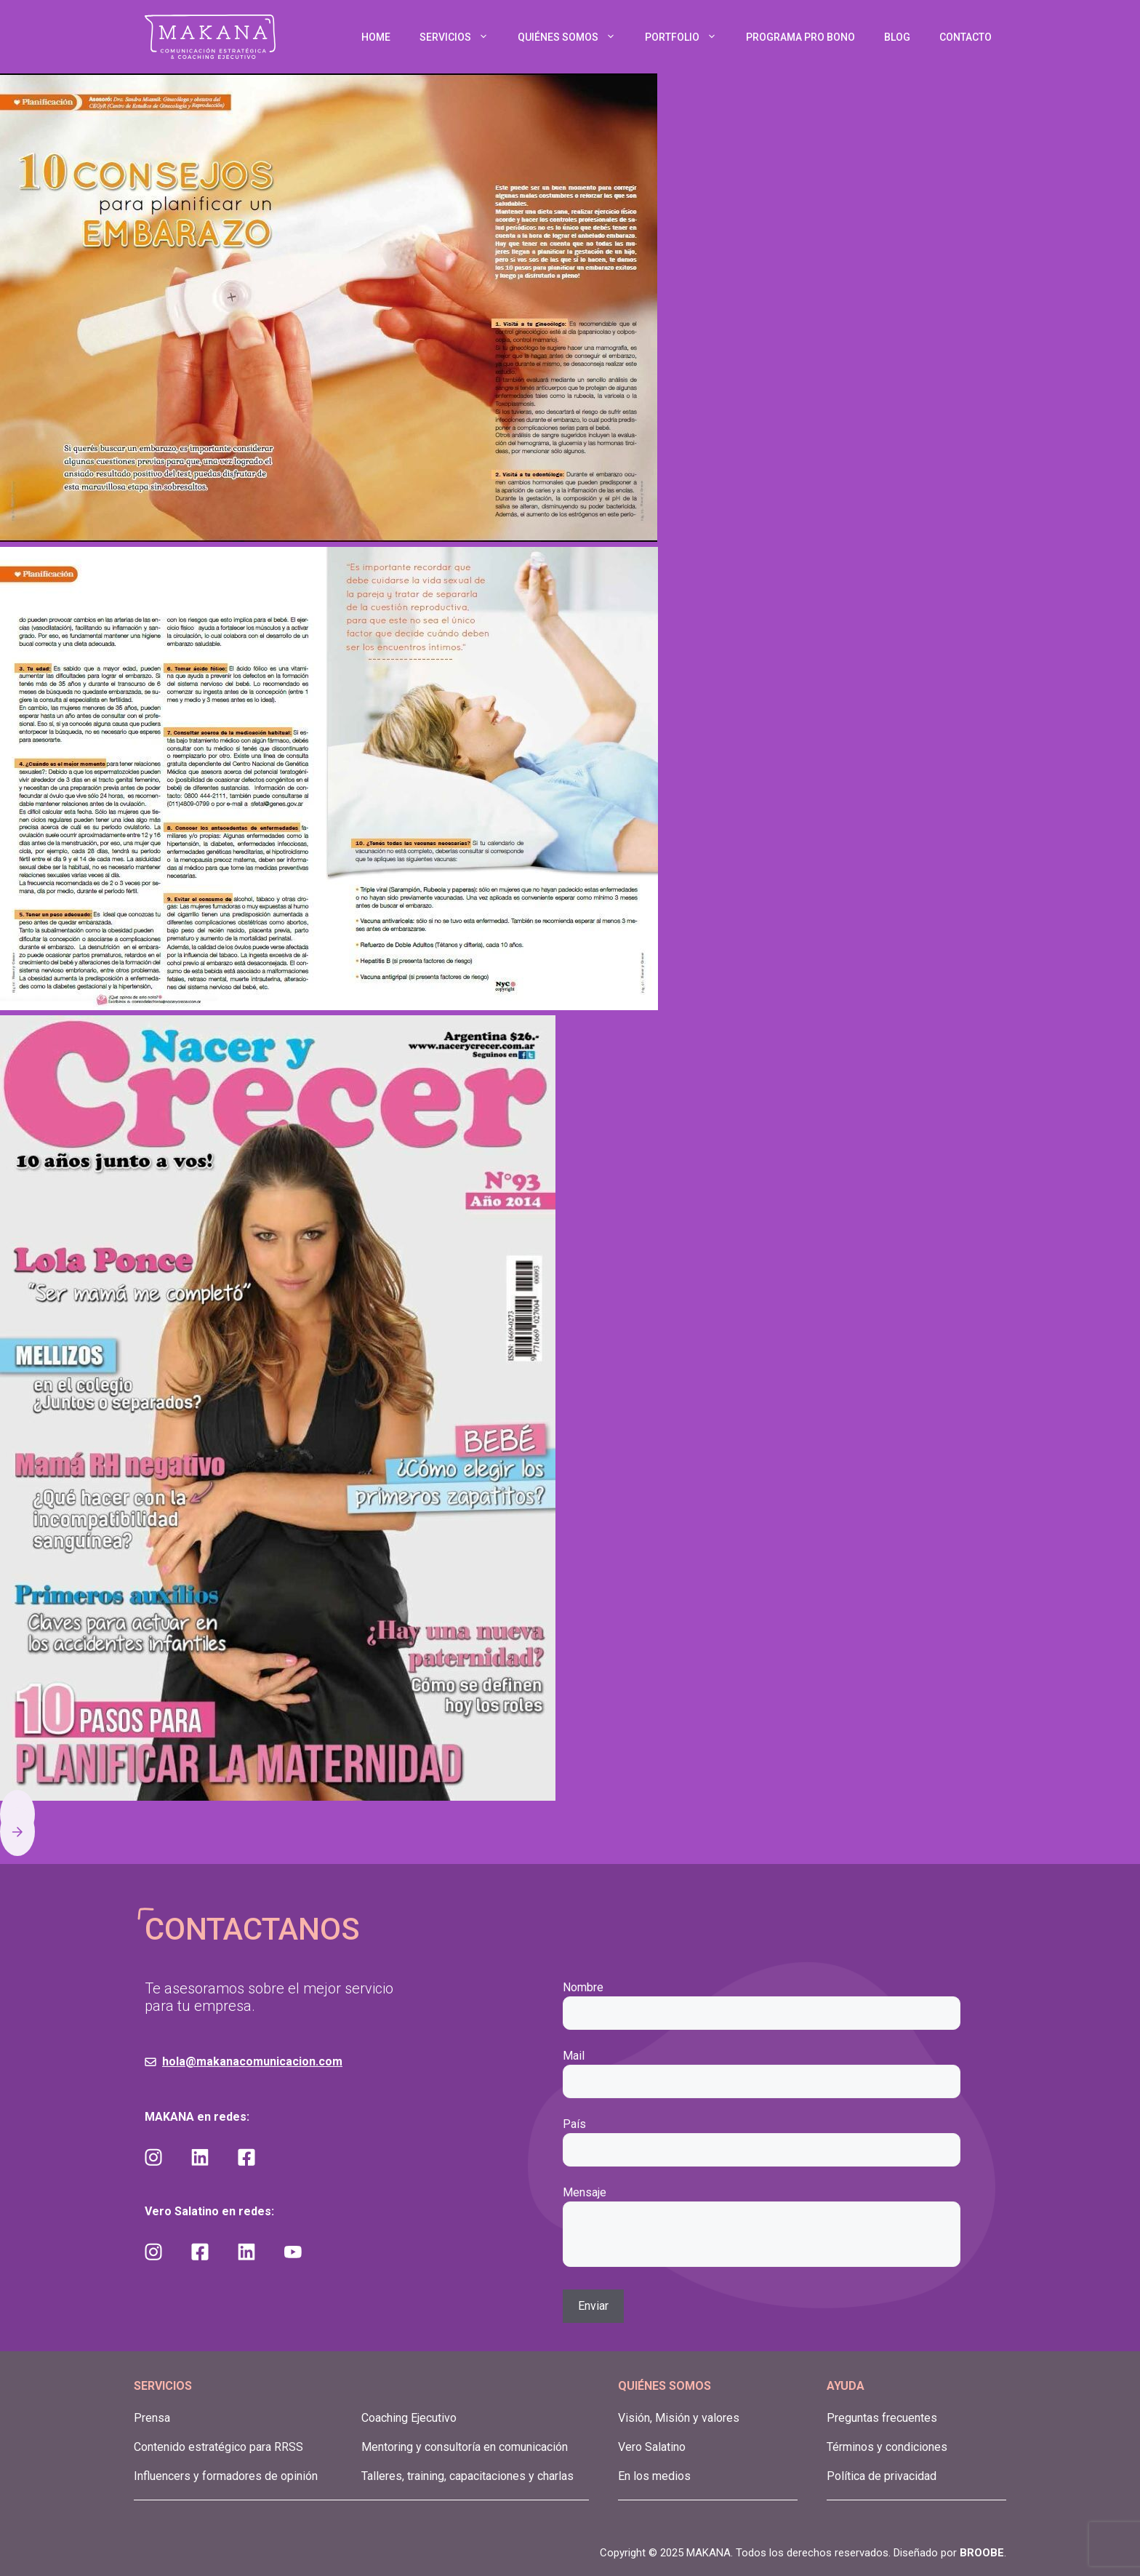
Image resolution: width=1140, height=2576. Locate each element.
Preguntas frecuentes (882, 2418)
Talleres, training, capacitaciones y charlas (467, 2476)
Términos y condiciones (887, 2447)
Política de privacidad (881, 2476)
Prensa (152, 2418)
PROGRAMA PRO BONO (800, 37)
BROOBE (982, 2552)
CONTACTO (965, 37)
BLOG (897, 37)
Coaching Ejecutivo (409, 2418)
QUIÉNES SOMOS (574, 37)
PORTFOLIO (688, 37)
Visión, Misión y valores (678, 2418)
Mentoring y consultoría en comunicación (464, 2447)
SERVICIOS (461, 37)
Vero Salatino (652, 2447)
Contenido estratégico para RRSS (218, 2447)
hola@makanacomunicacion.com (252, 2061)
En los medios (654, 2476)
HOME (375, 37)
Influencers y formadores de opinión (226, 2476)
